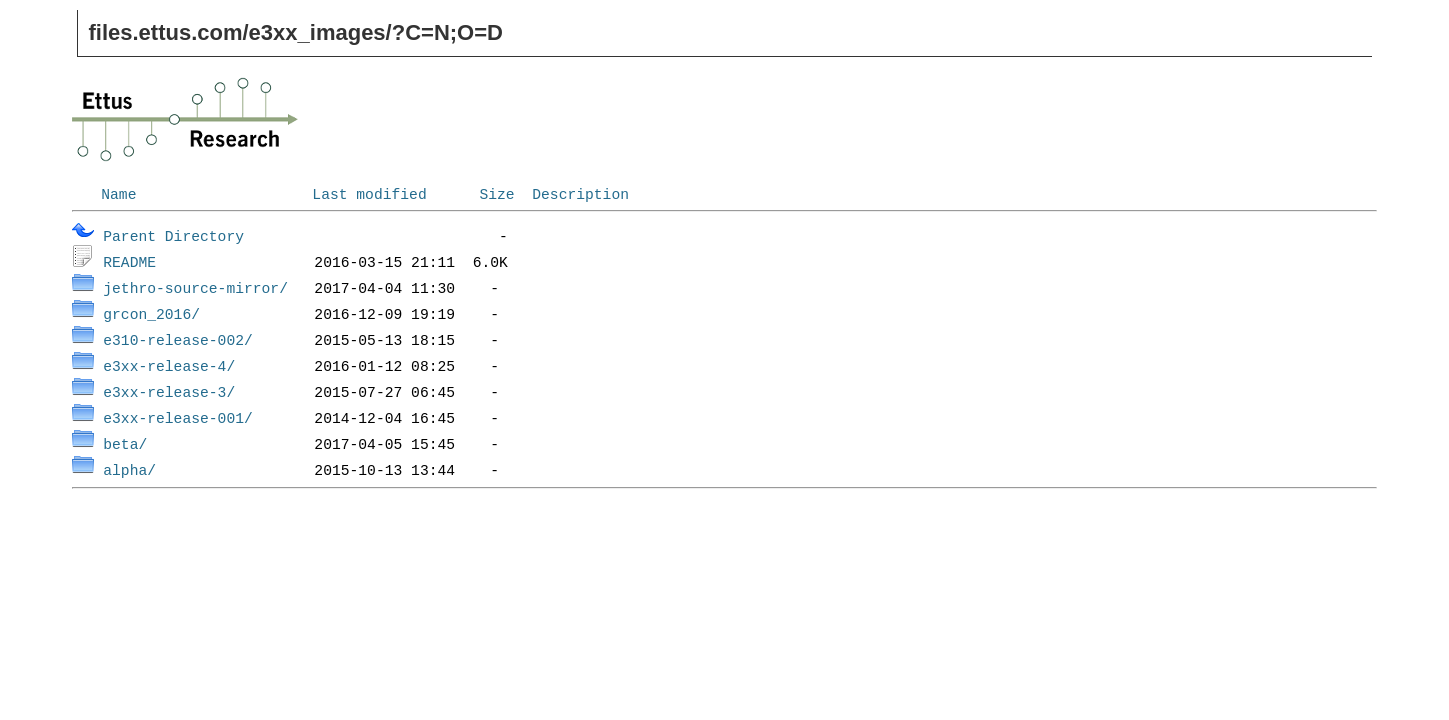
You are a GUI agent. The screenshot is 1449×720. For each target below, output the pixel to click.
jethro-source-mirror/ (195, 287)
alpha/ (129, 469)
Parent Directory (173, 235)
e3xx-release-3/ (169, 391)
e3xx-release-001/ (178, 417)
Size (496, 193)
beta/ (125, 443)
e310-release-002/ (178, 339)
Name (118, 193)
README (129, 261)
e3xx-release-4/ (169, 365)
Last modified (369, 193)
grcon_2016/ (151, 313)
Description (580, 193)
